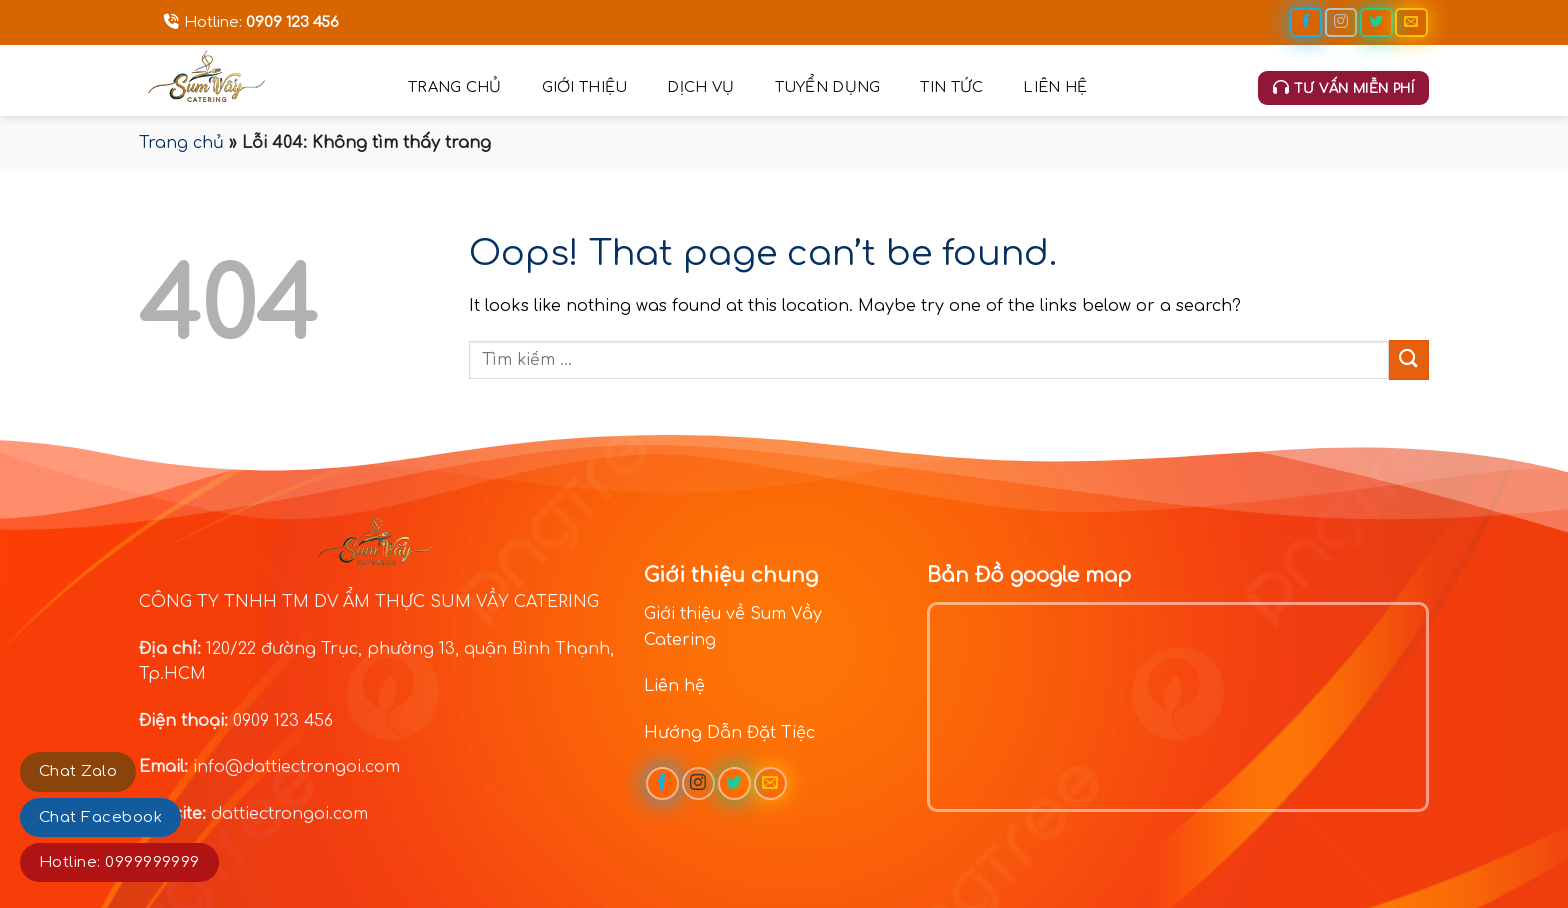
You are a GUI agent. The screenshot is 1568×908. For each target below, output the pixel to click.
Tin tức (951, 87)
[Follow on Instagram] (1341, 22)
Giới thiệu (585, 87)
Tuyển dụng (828, 87)
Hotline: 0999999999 (119, 862)
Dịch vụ (700, 87)
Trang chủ (455, 87)
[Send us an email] (1411, 22)
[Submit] (1409, 359)
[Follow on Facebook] (1306, 22)
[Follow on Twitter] (1376, 22)
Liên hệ (1055, 87)
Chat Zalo (78, 771)
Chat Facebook (100, 817)
